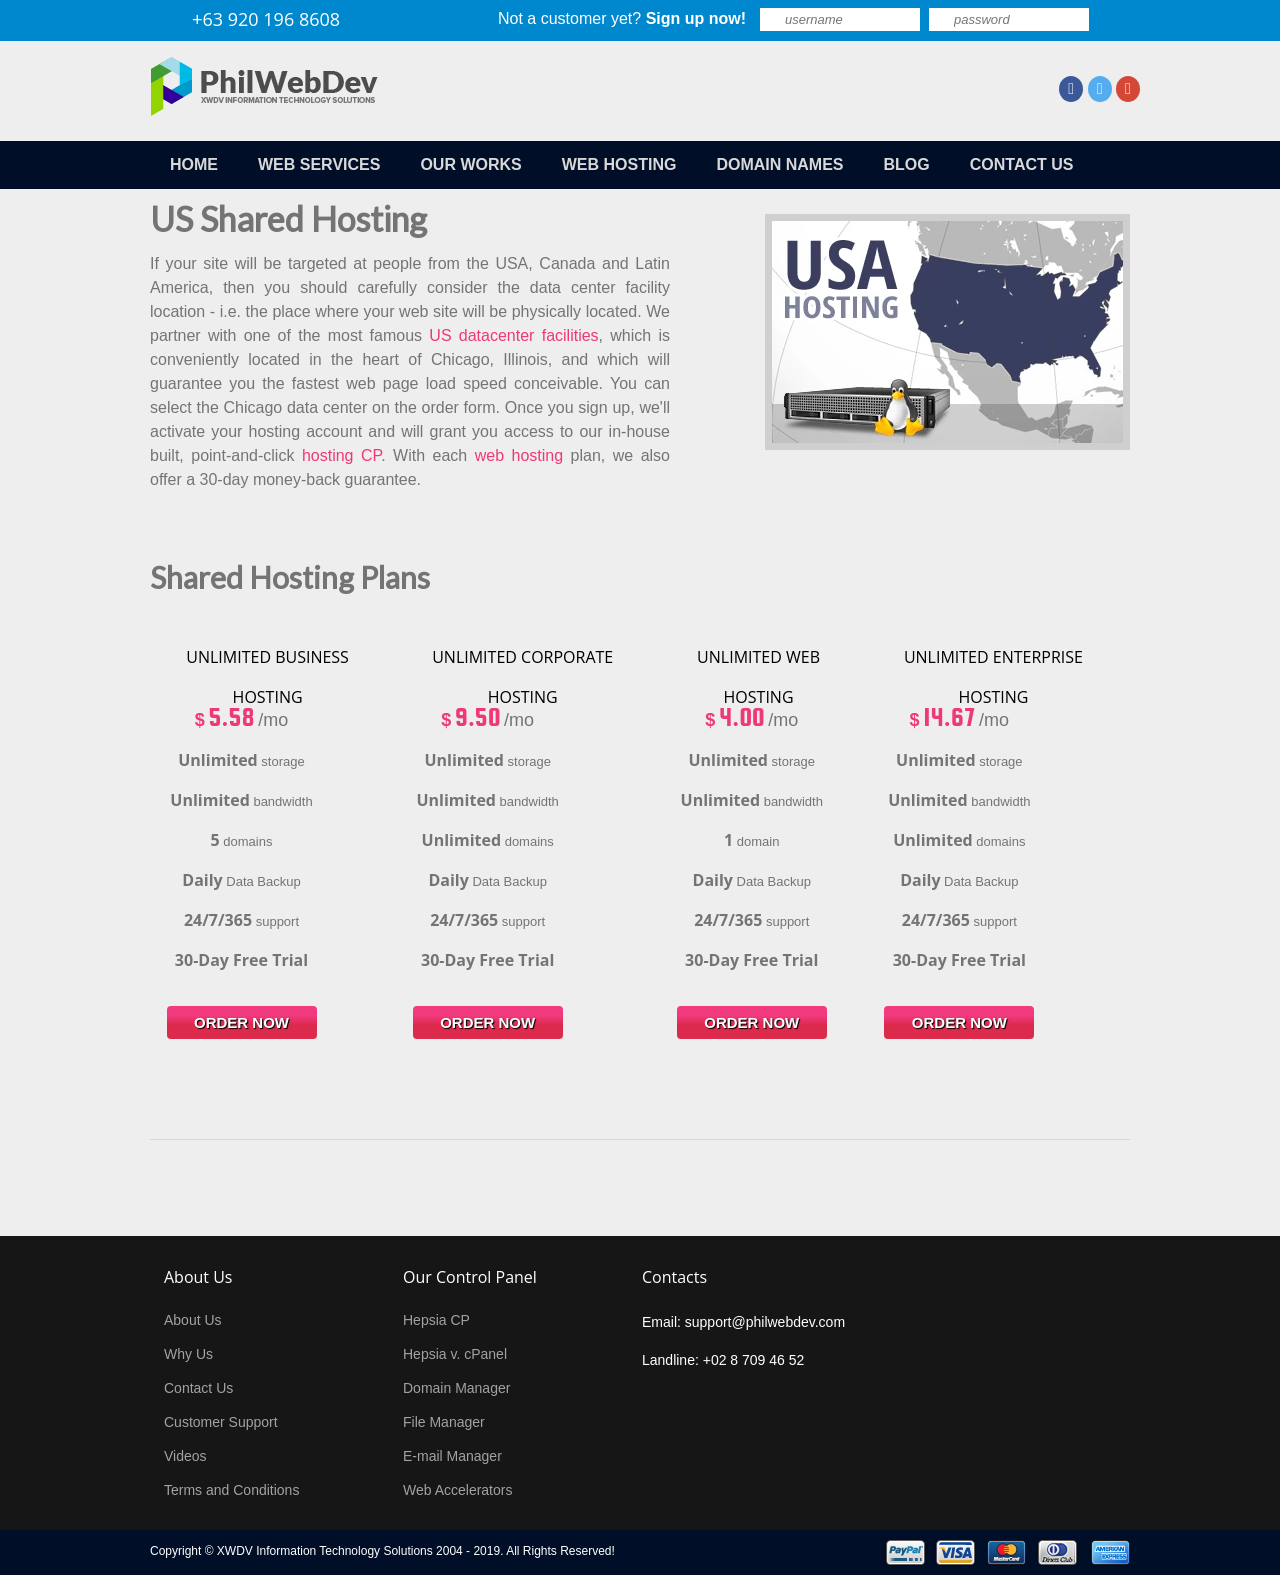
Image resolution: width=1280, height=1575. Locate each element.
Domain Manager (456, 1388)
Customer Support (221, 1422)
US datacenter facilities (513, 335)
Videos (185, 1456)
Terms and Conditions (231, 1490)
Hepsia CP (436, 1320)
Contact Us (198, 1388)
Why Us (188, 1354)
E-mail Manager (452, 1456)
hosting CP (341, 455)
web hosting (519, 455)
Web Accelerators (457, 1490)
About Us (193, 1320)
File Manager (444, 1422)
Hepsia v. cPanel (455, 1354)
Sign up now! (696, 18)
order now (241, 1022)
